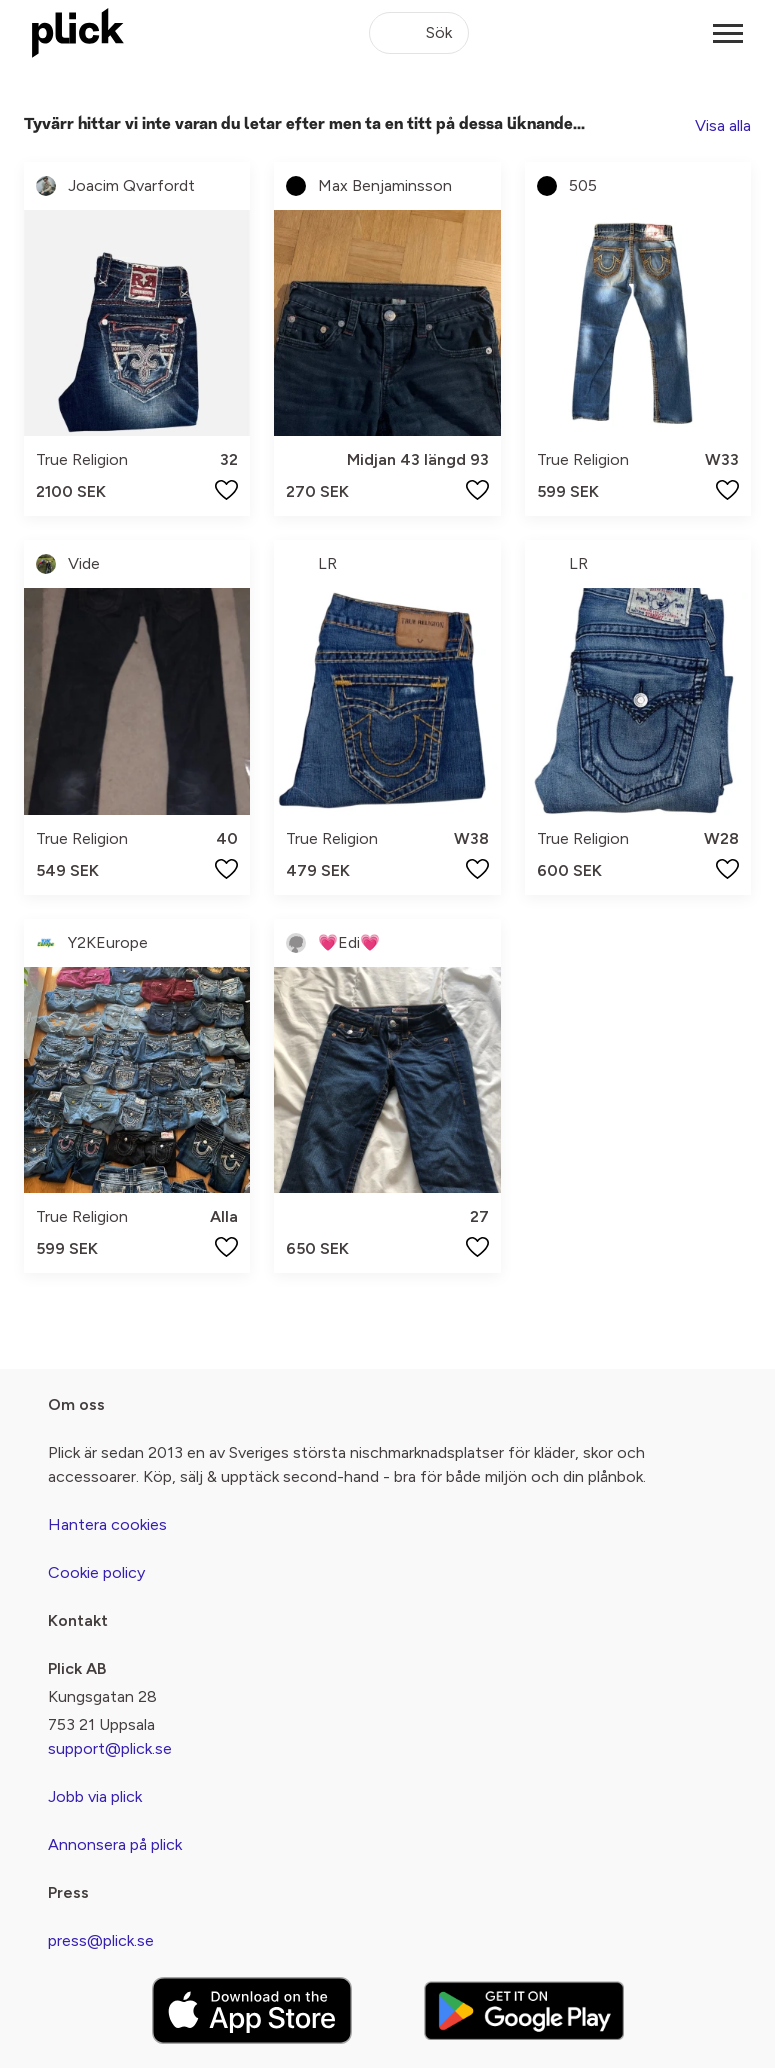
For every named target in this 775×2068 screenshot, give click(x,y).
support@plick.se (110, 1748)
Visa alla (723, 125)
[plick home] (78, 33)
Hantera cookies (107, 1524)
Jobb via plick (95, 1796)
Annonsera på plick (115, 1844)
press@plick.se (101, 1940)
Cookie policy (96, 1572)
